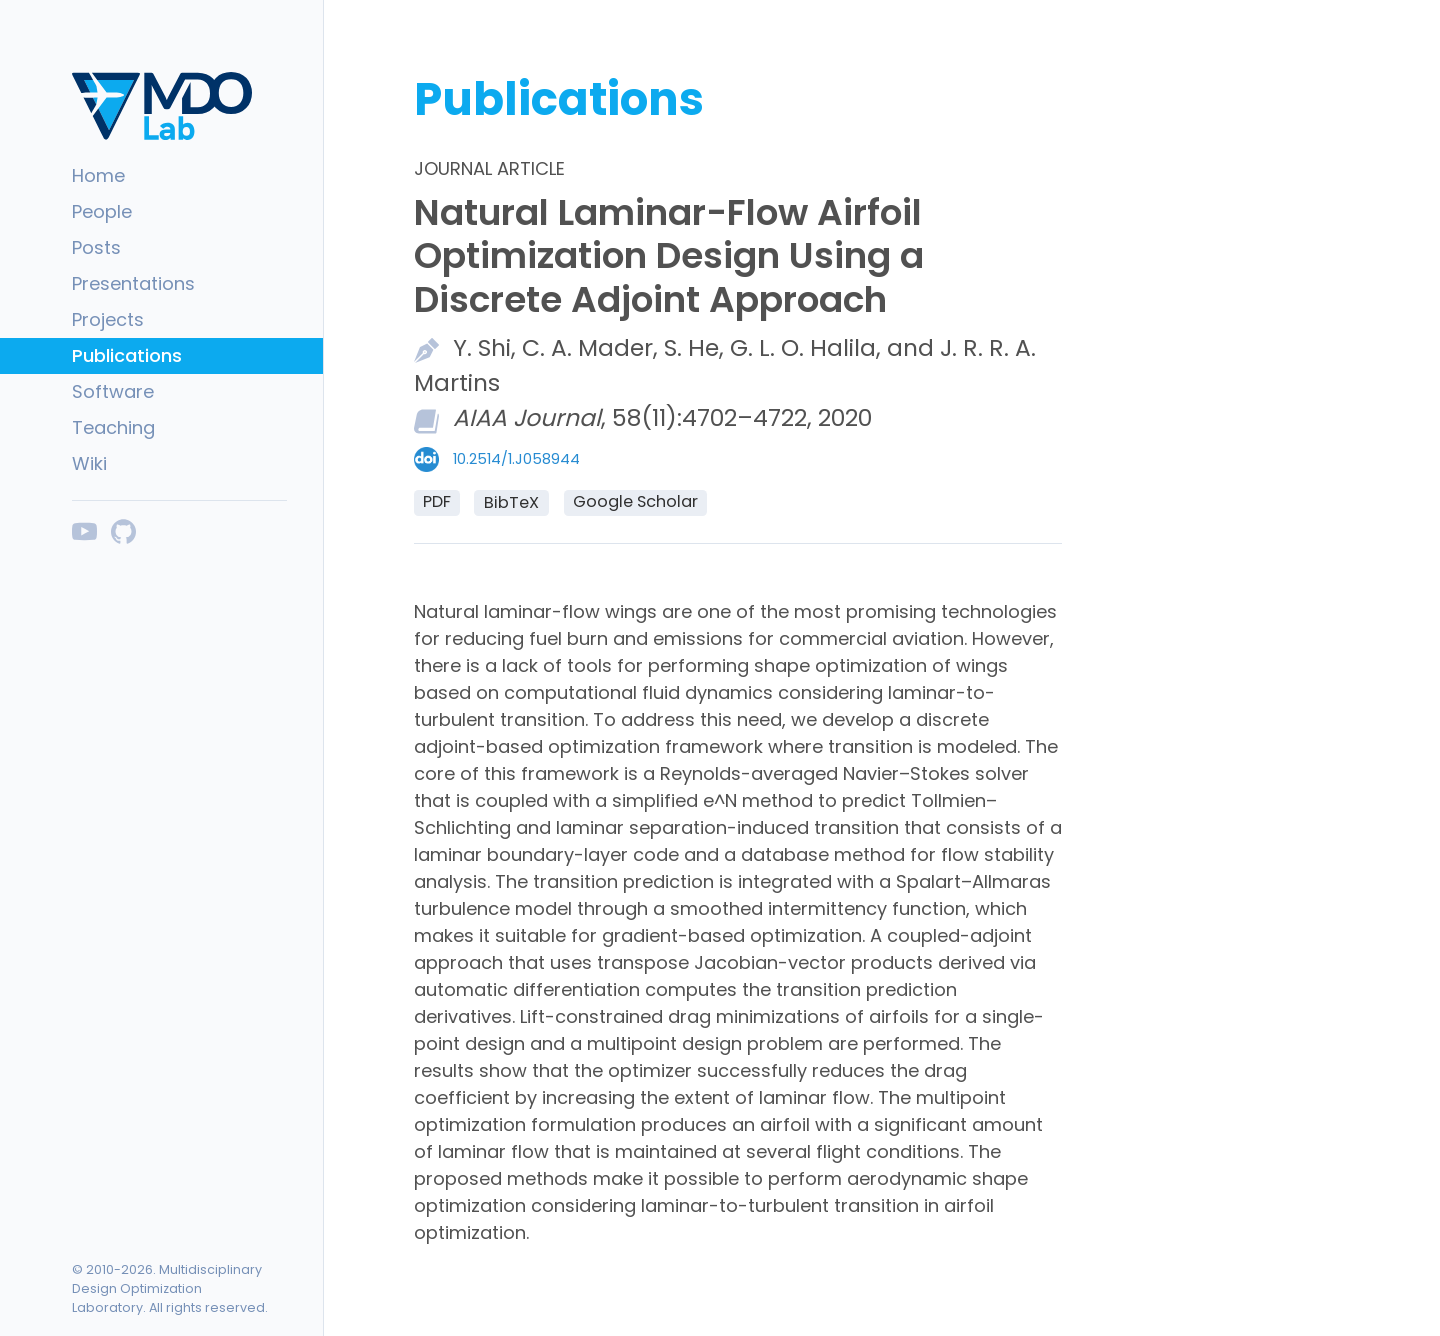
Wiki (89, 463)
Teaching (113, 427)
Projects (108, 319)
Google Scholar (635, 501)
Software (113, 391)
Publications (127, 355)
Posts (96, 247)
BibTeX (511, 502)
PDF (437, 501)
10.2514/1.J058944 (516, 459)
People (102, 211)
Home (98, 175)
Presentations (133, 283)
